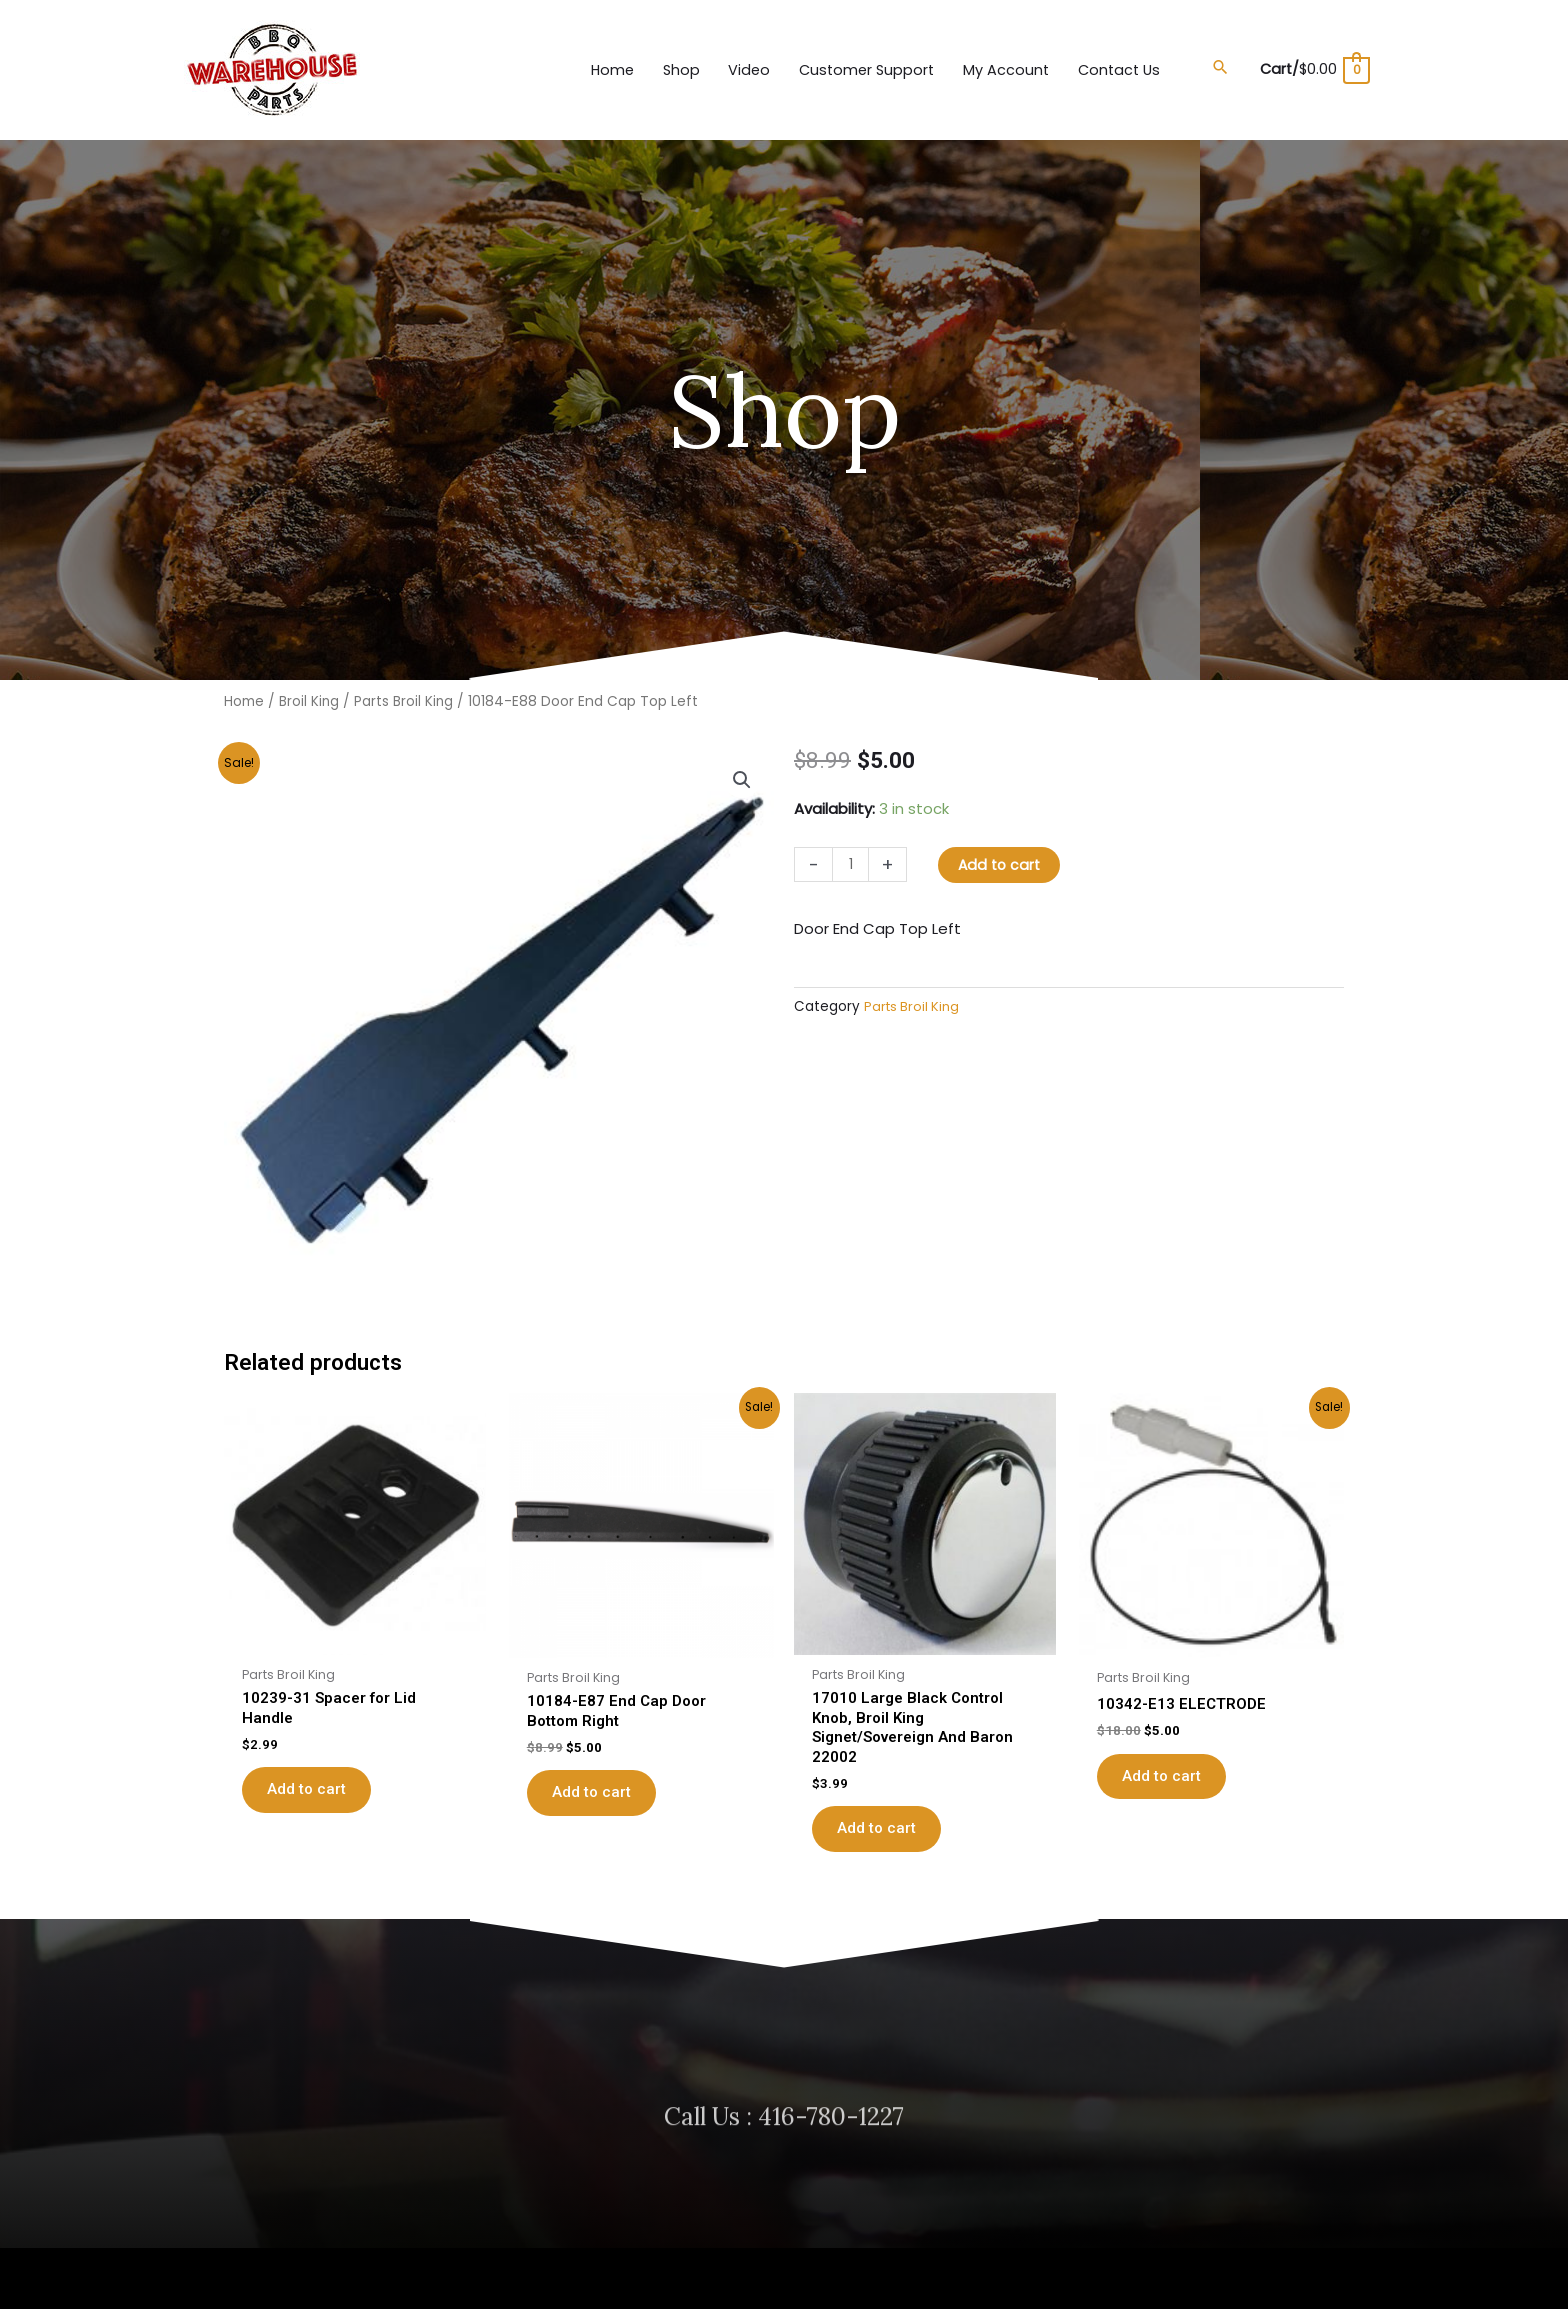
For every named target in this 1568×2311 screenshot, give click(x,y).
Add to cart (1003, 854)
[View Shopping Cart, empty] (1311, 64)
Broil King (309, 691)
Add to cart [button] (316, 1771)
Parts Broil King (405, 691)
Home (244, 691)
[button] (1213, 62)
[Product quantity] (851, 854)
